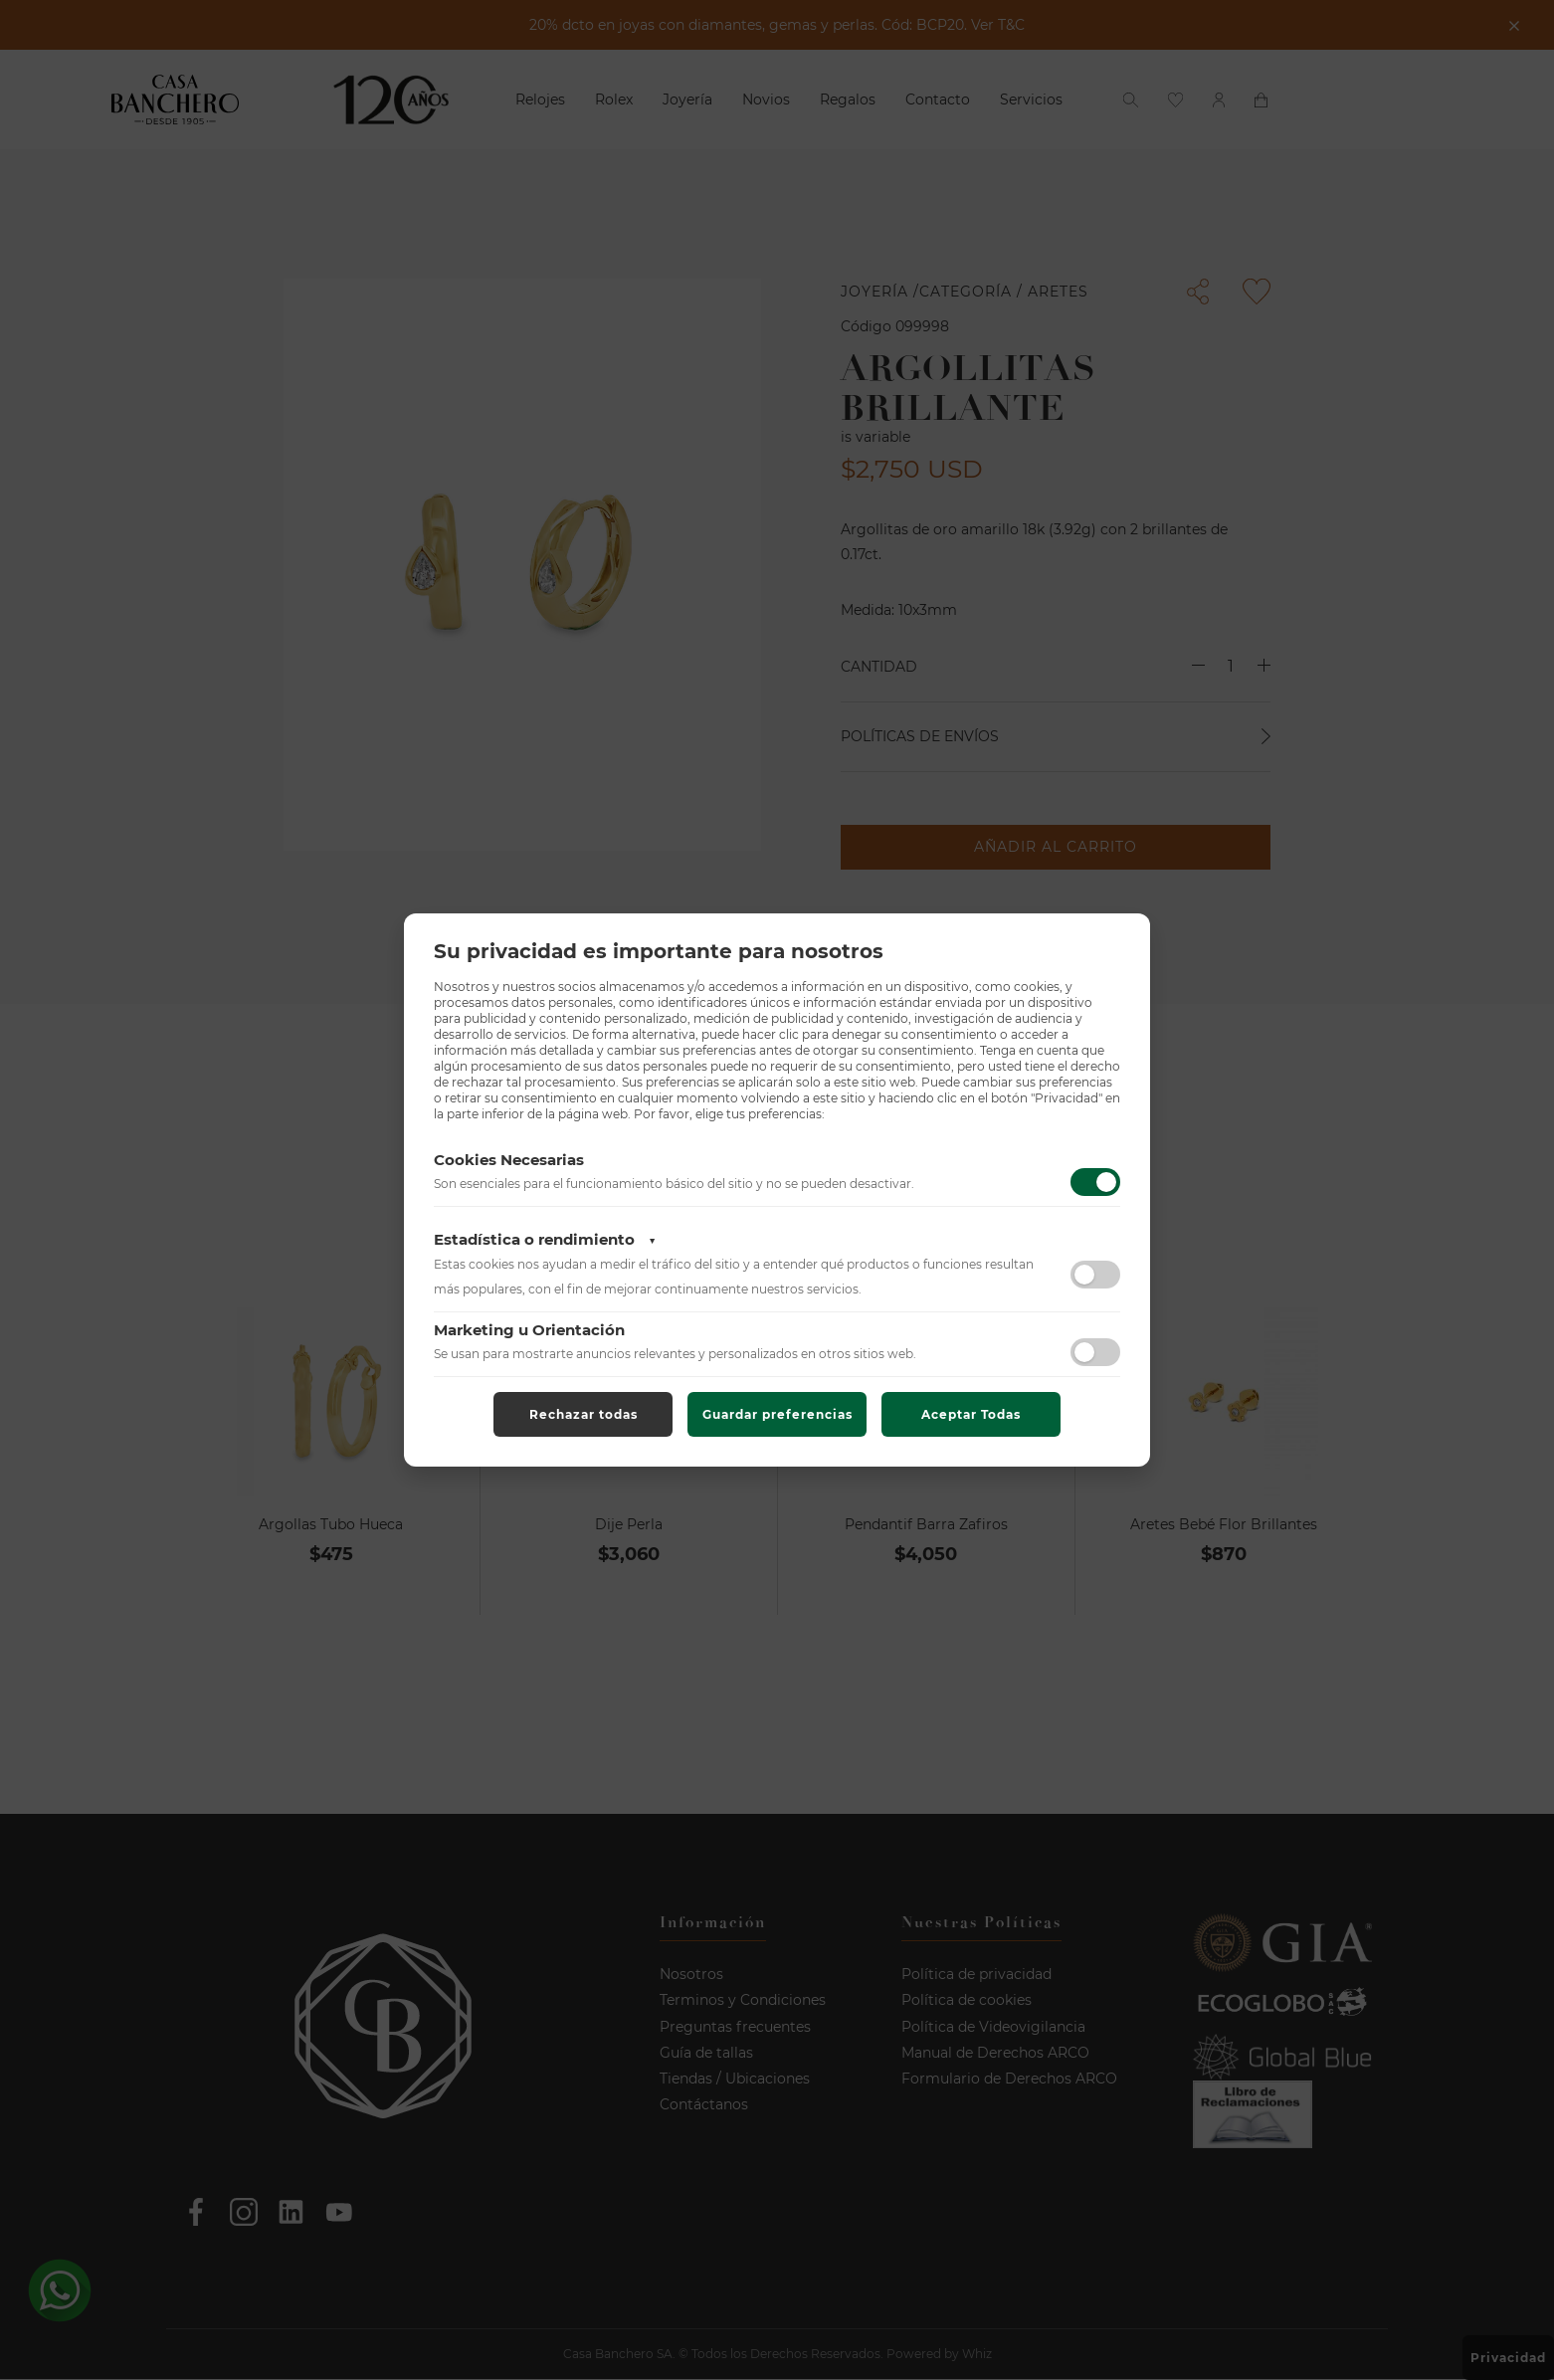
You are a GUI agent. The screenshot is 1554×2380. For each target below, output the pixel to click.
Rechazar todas (583, 1414)
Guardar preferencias (777, 1414)
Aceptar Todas (971, 1414)
